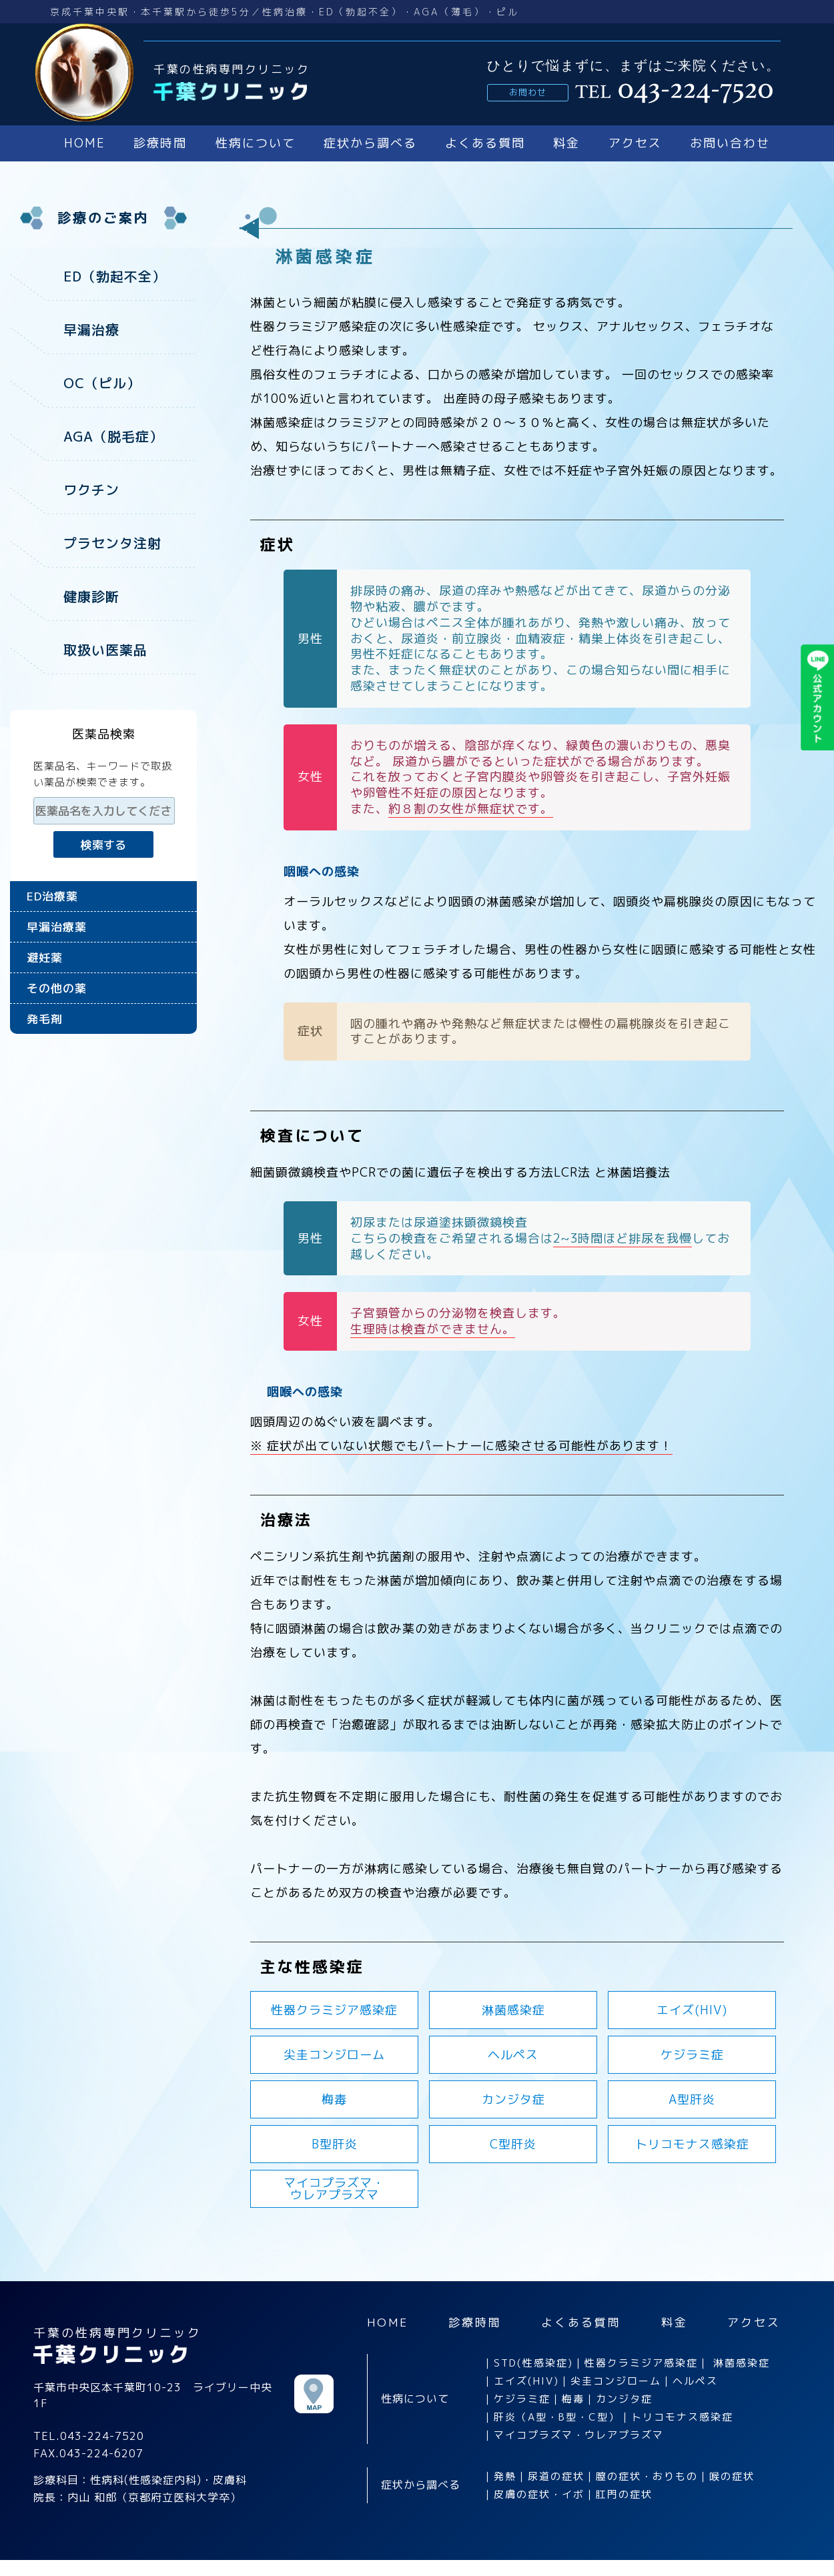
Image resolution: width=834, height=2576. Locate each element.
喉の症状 (732, 2476)
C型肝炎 (513, 2144)
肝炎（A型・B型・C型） (557, 2417)
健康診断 (91, 596)
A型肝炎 (692, 2099)
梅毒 (334, 2099)
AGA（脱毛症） (113, 436)
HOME (84, 143)
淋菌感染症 (513, 2010)
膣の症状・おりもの (647, 2476)
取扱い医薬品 (105, 649)
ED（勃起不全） (114, 276)
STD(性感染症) (533, 2363)
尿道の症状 (556, 2476)
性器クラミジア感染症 (334, 2010)
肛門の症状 (624, 2494)
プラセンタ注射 (112, 543)
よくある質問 (485, 143)
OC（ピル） (102, 383)
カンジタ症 (513, 2099)
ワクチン (91, 489)
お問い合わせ (730, 143)
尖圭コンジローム (334, 2054)
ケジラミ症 (692, 2054)
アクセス (635, 143)
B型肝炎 (335, 2144)
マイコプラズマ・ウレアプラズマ (579, 2435)
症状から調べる (370, 143)
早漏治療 (91, 329)
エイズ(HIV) (692, 2010)
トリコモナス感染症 (692, 2144)
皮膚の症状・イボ (539, 2494)
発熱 (505, 2476)
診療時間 (160, 143)
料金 (566, 143)
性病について (256, 143)
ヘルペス (513, 2054)
